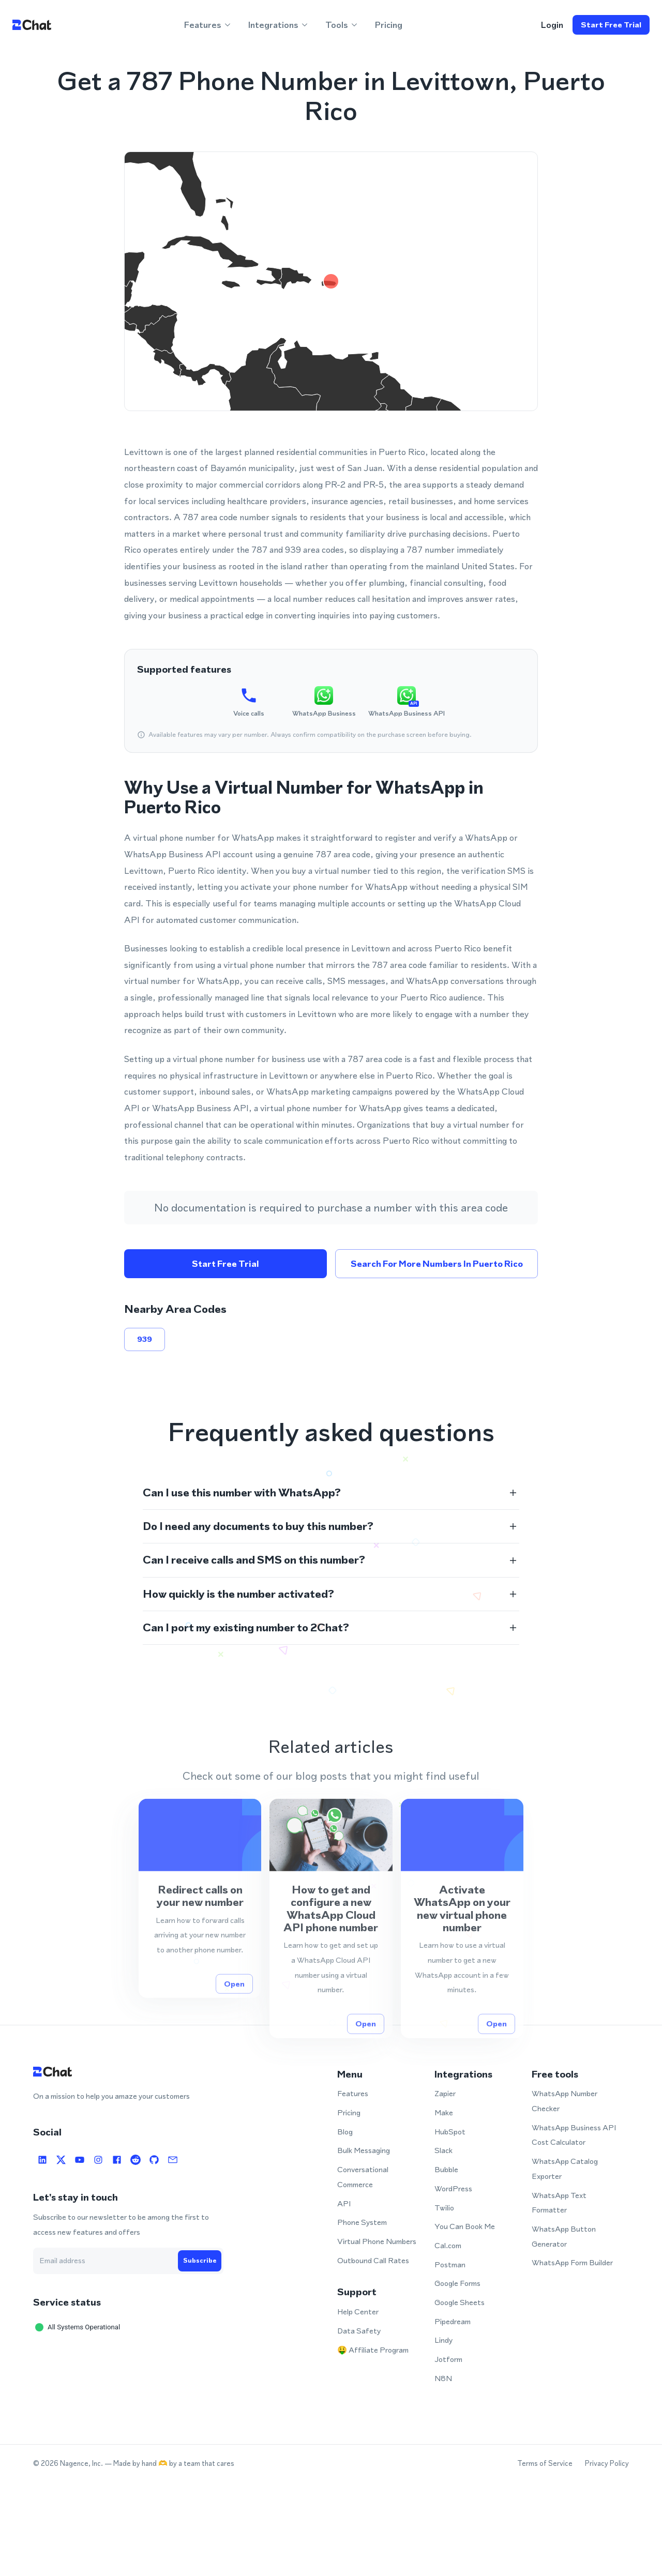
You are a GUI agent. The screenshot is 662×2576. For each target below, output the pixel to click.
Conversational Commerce (362, 2177)
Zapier (445, 2093)
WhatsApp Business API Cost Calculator (574, 2135)
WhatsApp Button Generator (564, 2236)
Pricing (388, 25)
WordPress (453, 2188)
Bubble (446, 2169)
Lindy (443, 2340)
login (551, 25)
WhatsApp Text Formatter (559, 2203)
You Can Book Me (464, 2226)
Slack (443, 2150)
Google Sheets (459, 2302)
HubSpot (449, 2131)
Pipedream (452, 2321)
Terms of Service (545, 2463)
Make (443, 2112)
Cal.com (447, 2245)
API (344, 2203)
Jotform (448, 2359)
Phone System (362, 2222)
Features (208, 25)
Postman (449, 2264)
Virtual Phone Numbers (376, 2241)
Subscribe (199, 2260)
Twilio (444, 2207)
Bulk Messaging (363, 2150)
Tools (341, 25)
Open (234, 2025)
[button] (331, 1492)
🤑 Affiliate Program (373, 2349)
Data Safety (359, 2330)
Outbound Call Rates (373, 2260)
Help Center (358, 2311)
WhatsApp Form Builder (572, 2262)
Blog (345, 2131)
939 (144, 1339)
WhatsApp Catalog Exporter (565, 2168)
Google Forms (457, 2283)
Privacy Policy (607, 2463)
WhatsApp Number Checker (564, 2101)
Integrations (278, 25)
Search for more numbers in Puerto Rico (436, 1264)
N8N (443, 2378)
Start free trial (611, 25)
